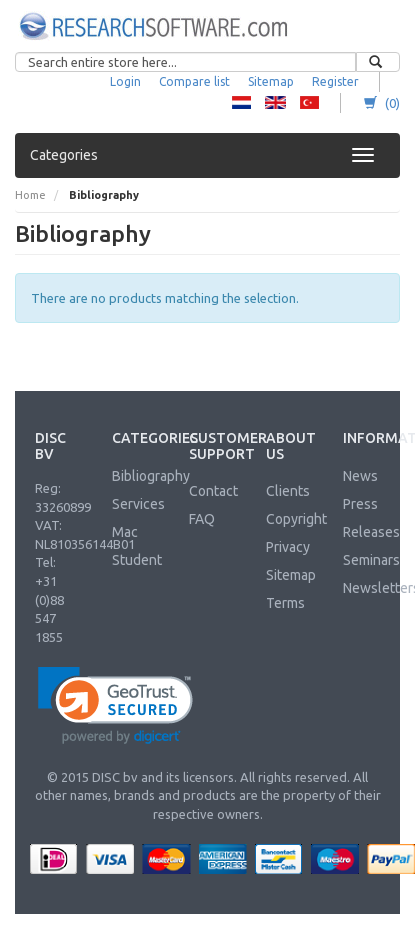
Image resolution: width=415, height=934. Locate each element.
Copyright (296, 519)
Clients (288, 491)
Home (30, 195)
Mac (125, 532)
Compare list (194, 81)
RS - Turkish (309, 103)
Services (138, 504)
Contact (213, 491)
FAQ (202, 519)
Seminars (371, 560)
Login (125, 81)
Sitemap (271, 81)
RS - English (275, 103)
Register (335, 81)
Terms (285, 603)
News (360, 476)
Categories (64, 155)
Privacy (288, 547)
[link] (115, 705)
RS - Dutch (241, 103)
